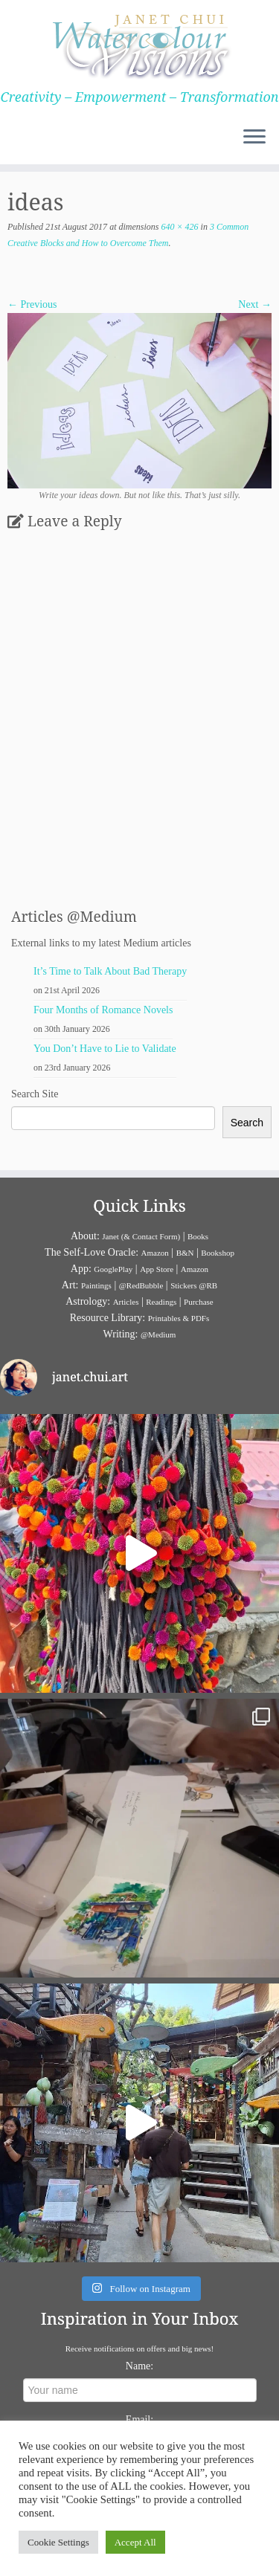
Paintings (96, 1285)
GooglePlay (113, 1269)
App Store (156, 1269)
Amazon (155, 1252)
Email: (139, 2419)
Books (197, 1236)
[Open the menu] (254, 137)
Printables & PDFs (179, 1318)
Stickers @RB (193, 1285)
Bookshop (217, 1252)
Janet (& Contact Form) (141, 1236)
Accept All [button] (135, 2542)
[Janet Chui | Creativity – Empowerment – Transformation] (139, 44)
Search (247, 1123)
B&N (185, 1252)
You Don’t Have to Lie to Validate (104, 1048)
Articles (126, 1301)
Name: (139, 2366)
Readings (161, 1301)
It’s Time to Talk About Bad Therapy (110, 971)
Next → (255, 304)
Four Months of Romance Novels (103, 1010)
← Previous (32, 304)
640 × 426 (178, 227)
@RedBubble (141, 1285)
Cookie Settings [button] (58, 2542)
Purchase (199, 1301)
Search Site (34, 1094)
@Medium (158, 1334)
